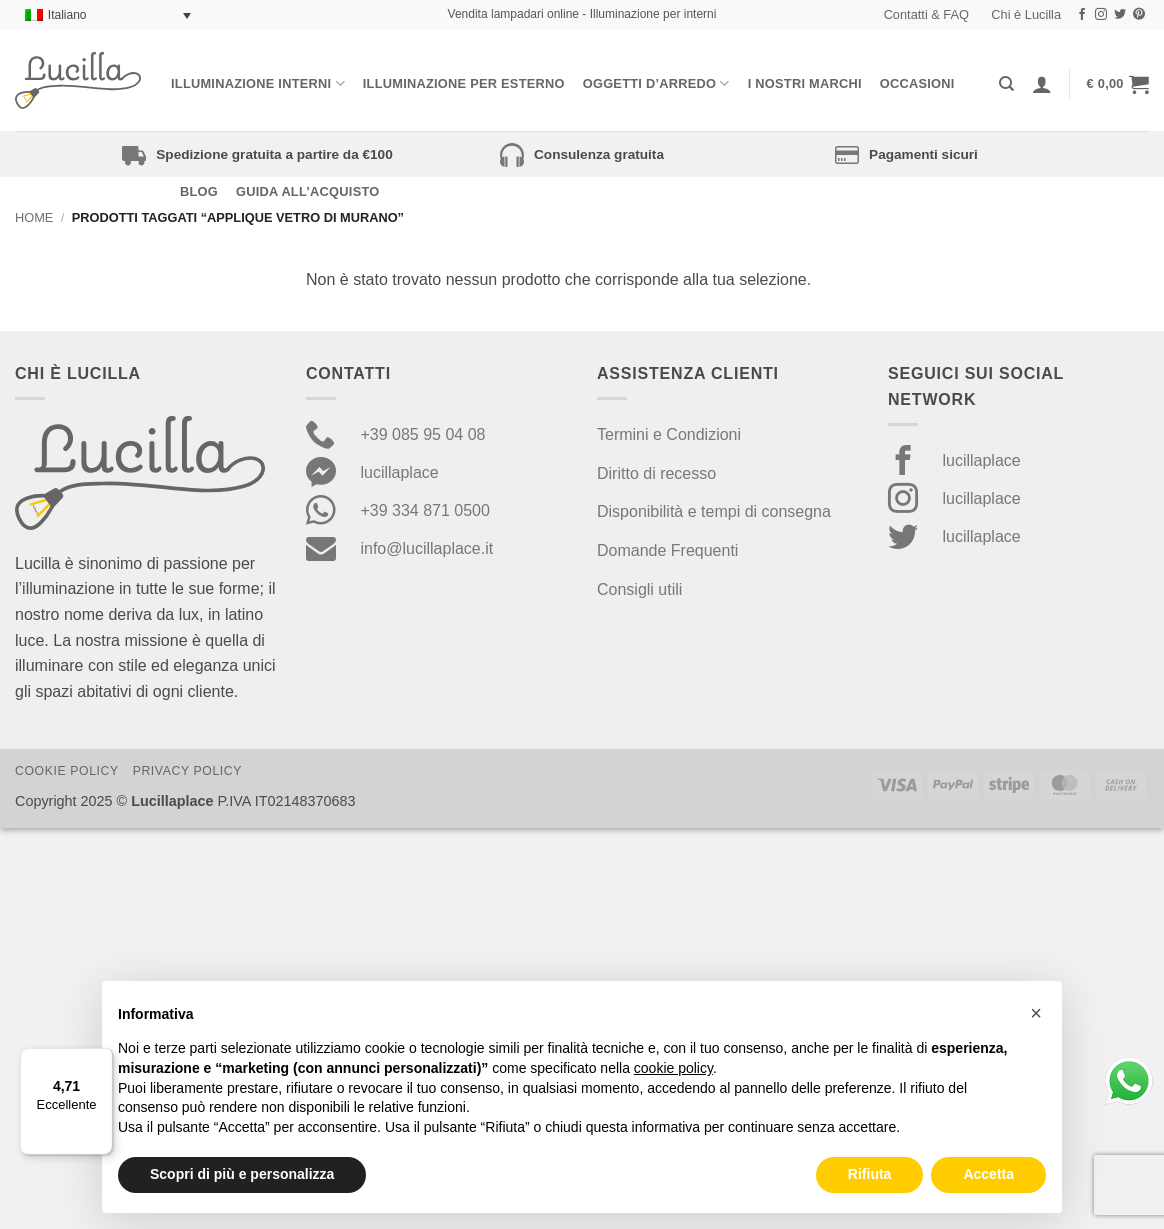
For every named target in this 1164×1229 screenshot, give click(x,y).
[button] (1118, 84)
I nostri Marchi (805, 83)
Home (34, 217)
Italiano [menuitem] (67, 15)
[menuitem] (108, 15)
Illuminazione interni (258, 83)
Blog (199, 191)
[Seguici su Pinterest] (1139, 15)
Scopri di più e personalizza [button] (242, 1174)
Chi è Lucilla (1026, 14)
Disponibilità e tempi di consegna (714, 511)
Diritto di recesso (656, 473)
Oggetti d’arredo (656, 83)
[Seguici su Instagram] (1101, 15)
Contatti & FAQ (926, 14)
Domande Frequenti (667, 550)
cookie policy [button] (673, 1068)
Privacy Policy (187, 771)
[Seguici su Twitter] (1120, 15)
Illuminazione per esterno (464, 83)
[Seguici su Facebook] (1082, 15)
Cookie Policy (67, 771)
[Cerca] (1006, 84)
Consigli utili (639, 589)
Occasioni (917, 83)
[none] (108, 15)
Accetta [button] (988, 1174)
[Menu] (101, 1060)
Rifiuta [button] (870, 1174)
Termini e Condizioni (669, 434)
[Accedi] (1042, 84)
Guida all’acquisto (307, 191)
